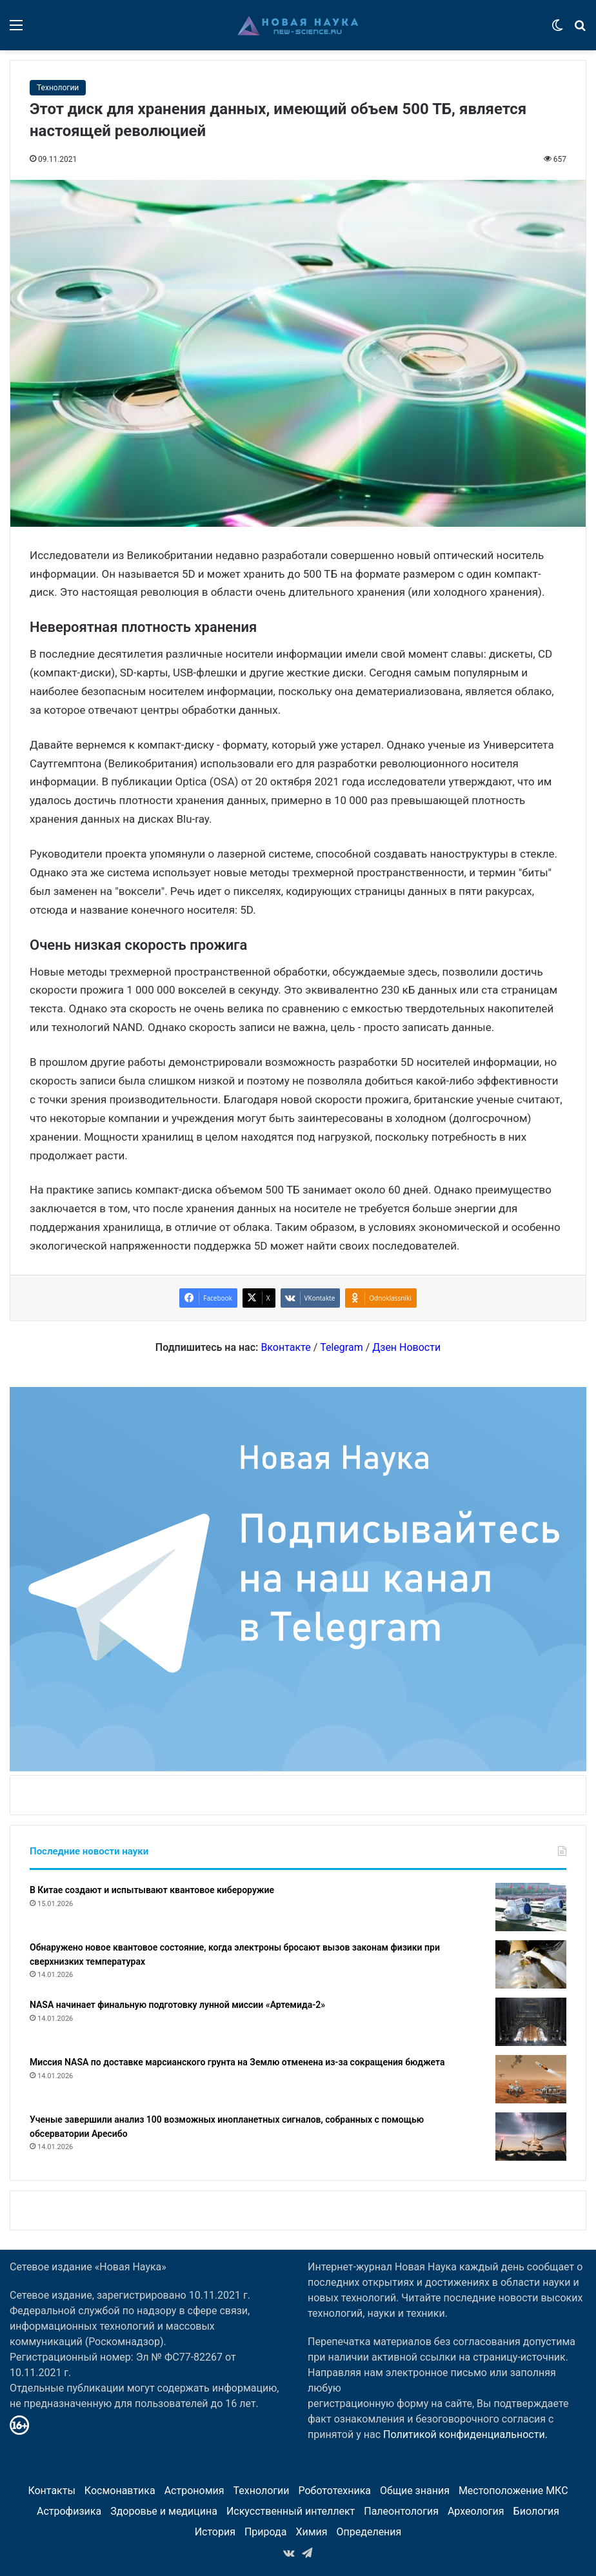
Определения (369, 2532)
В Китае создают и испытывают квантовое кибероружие (152, 1890)
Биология (536, 2511)
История (215, 2532)
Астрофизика (69, 2511)
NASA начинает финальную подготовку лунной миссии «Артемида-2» (177, 2005)
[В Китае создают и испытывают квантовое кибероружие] (530, 1907)
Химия (311, 2532)
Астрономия (194, 2490)
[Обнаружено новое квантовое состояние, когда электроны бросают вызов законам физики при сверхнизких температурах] (530, 1964)
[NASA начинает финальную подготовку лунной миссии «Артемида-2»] (530, 2022)
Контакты (51, 2490)
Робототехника (334, 2490)
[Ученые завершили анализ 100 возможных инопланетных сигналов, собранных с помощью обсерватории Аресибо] (530, 2136)
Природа (265, 2532)
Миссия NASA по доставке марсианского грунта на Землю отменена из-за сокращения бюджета (237, 2062)
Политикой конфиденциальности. (465, 2434)
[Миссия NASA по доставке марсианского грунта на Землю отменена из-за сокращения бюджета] (530, 2079)
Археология (476, 2511)
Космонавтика (119, 2490)
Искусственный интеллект (290, 2511)
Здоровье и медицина (163, 2511)
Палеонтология (401, 2511)
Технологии (58, 87)
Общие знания (415, 2490)
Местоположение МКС (513, 2490)
